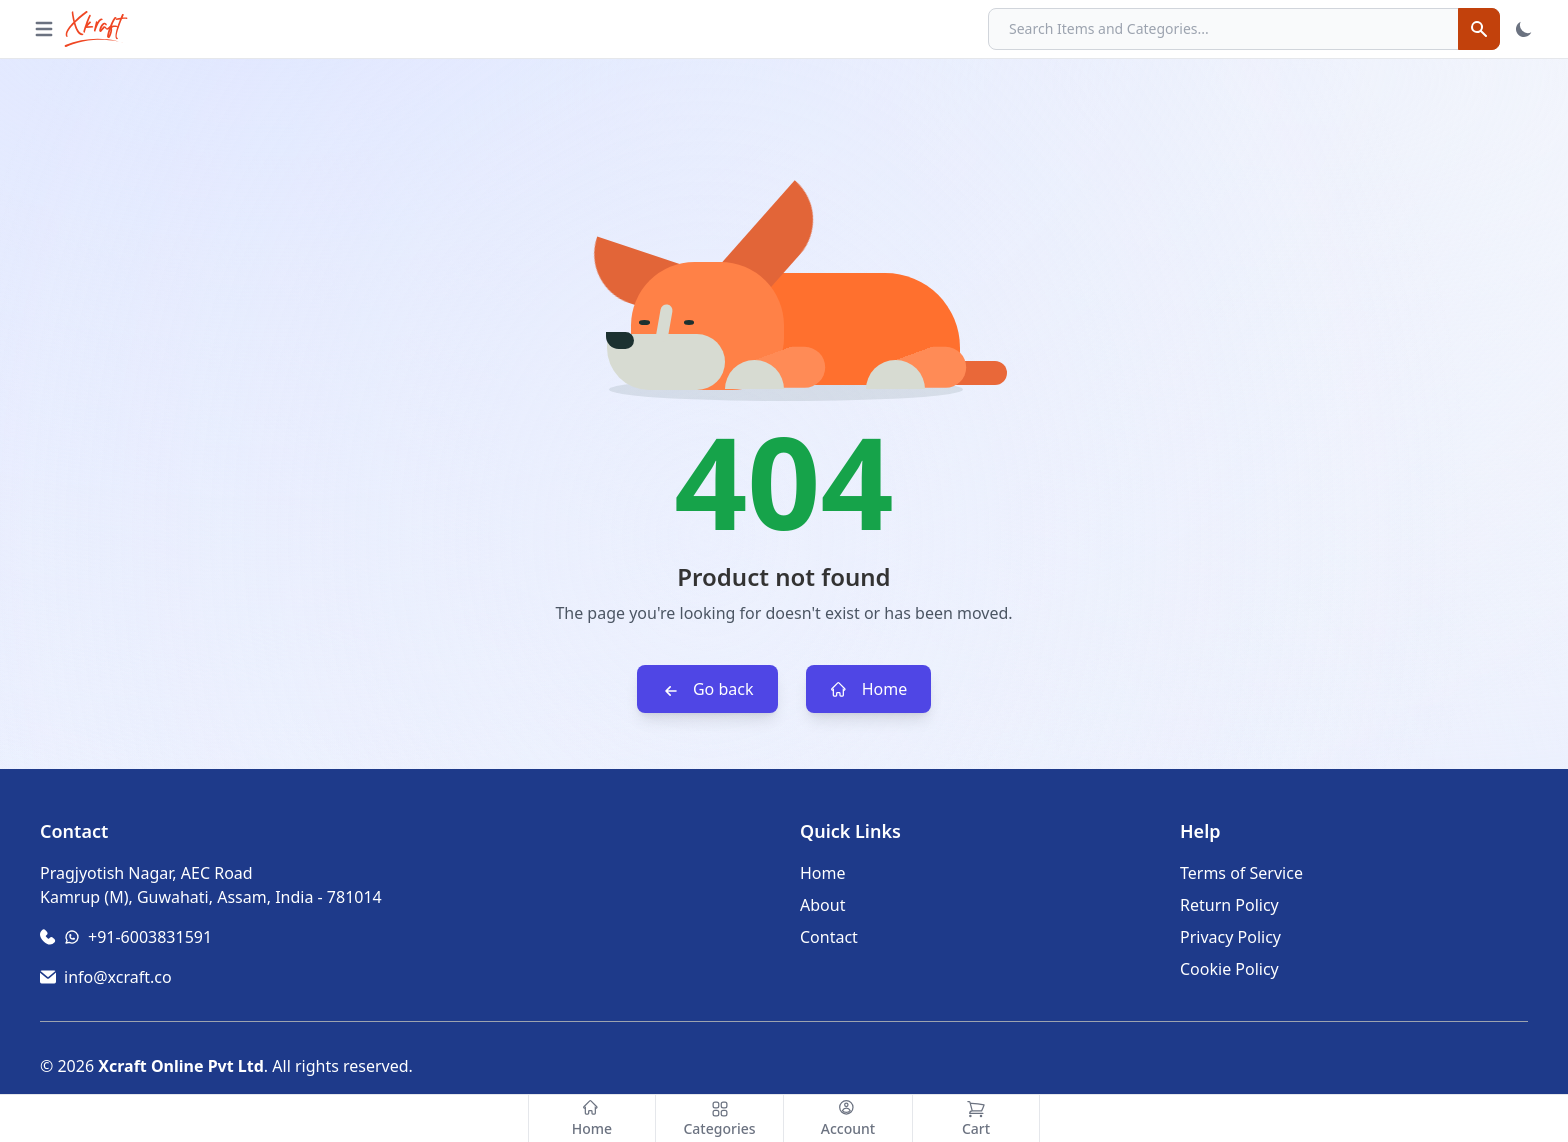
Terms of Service (1241, 873)
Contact (829, 937)
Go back (707, 689)
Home (869, 689)
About (822, 905)
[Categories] (720, 1118)
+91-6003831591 (150, 937)
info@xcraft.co (118, 977)
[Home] (592, 1118)
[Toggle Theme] (1524, 29)
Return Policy (1229, 905)
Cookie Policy (1229, 969)
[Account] (848, 1118)
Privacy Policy (1230, 937)
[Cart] (976, 1118)
